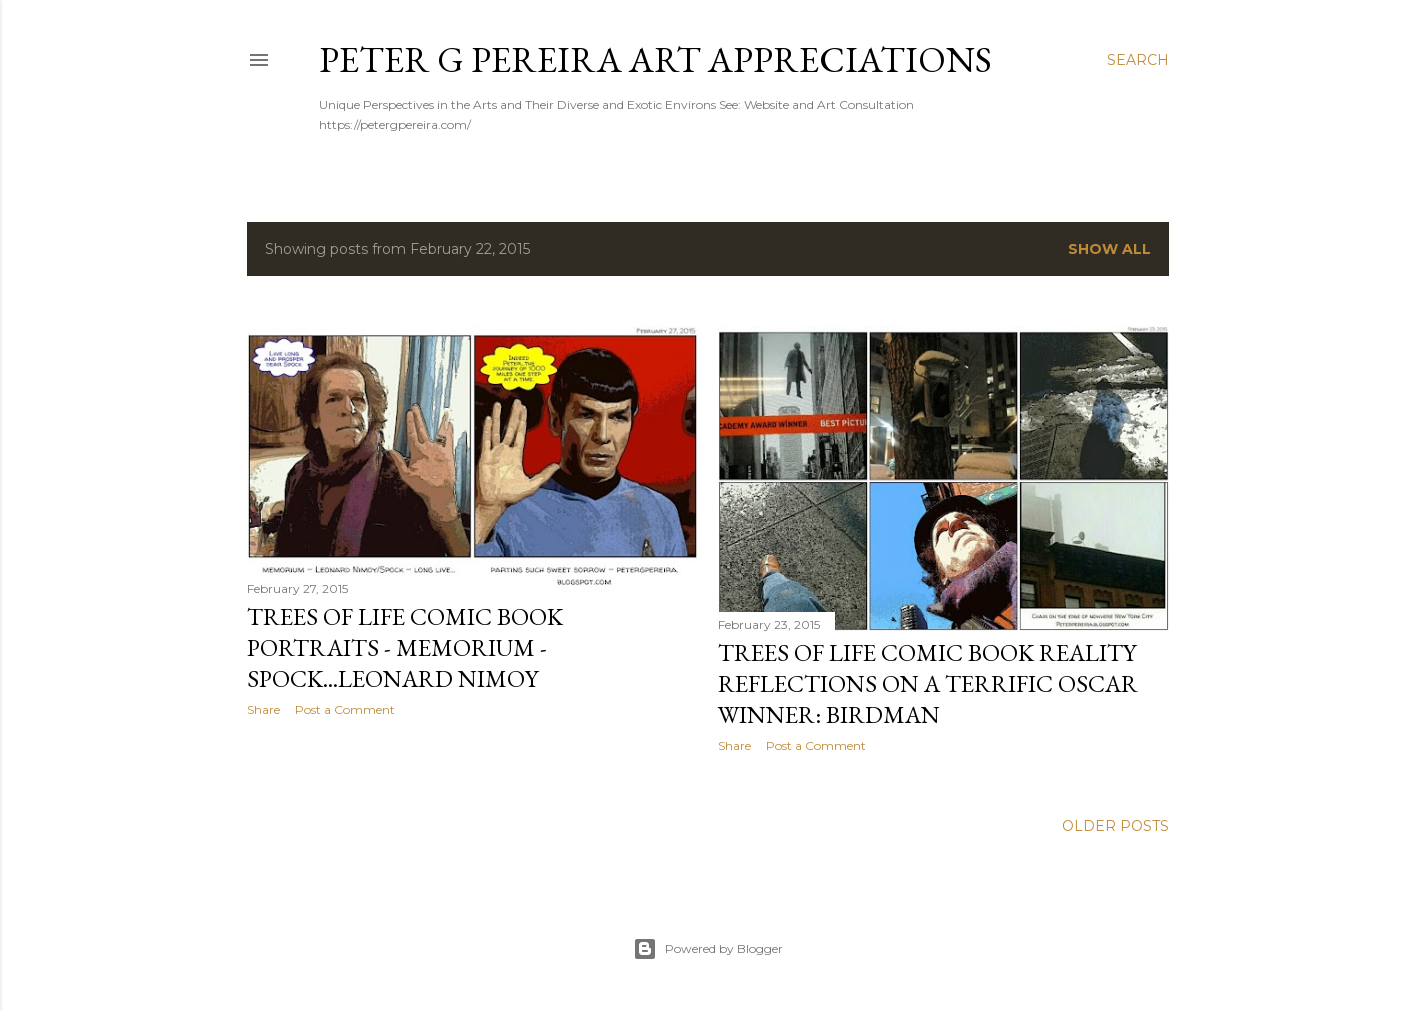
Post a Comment (345, 709)
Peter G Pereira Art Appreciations (655, 59)
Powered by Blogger (708, 949)
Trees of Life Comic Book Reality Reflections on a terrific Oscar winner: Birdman (928, 683)
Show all (1109, 249)
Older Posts (1115, 826)
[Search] (1138, 60)
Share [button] (263, 709)
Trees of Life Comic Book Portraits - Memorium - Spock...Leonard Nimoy (405, 647)
